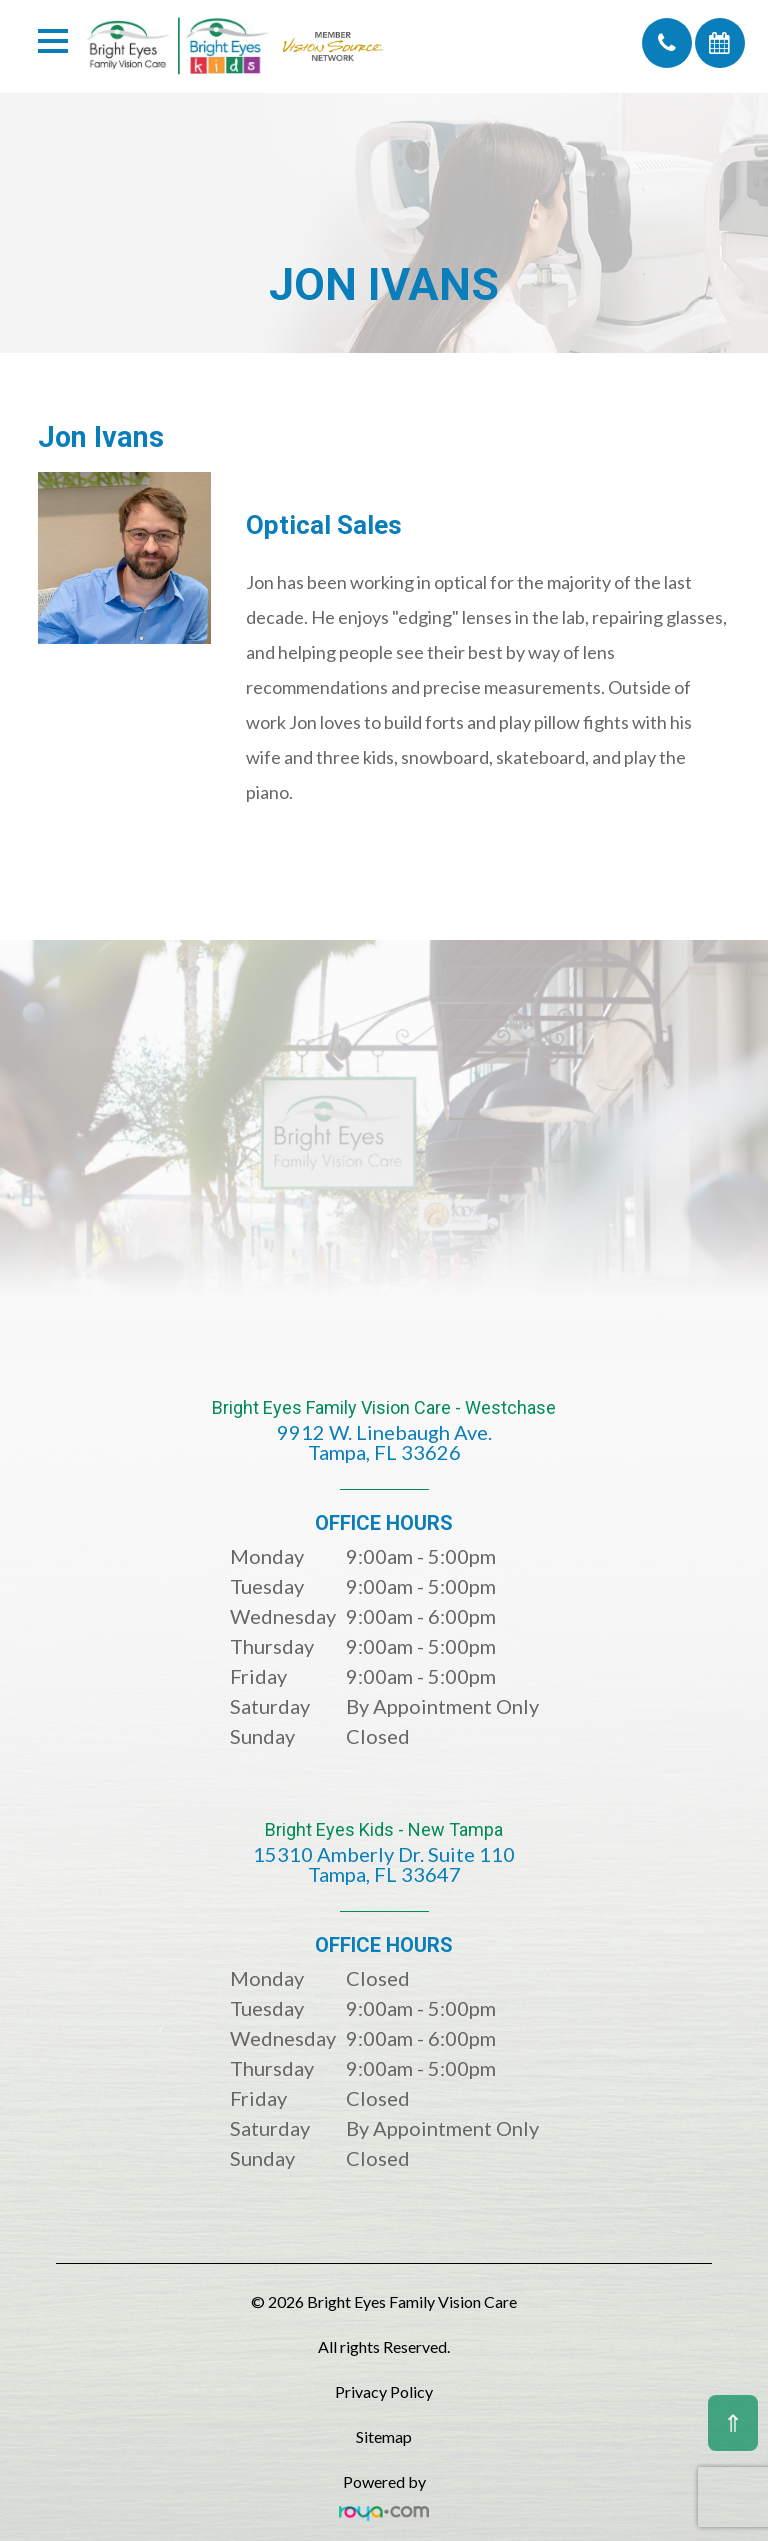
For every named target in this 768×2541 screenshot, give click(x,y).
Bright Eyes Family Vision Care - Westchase (383, 1444)
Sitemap (384, 2436)
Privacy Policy (384, 2391)
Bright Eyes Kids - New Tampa (383, 1866)
